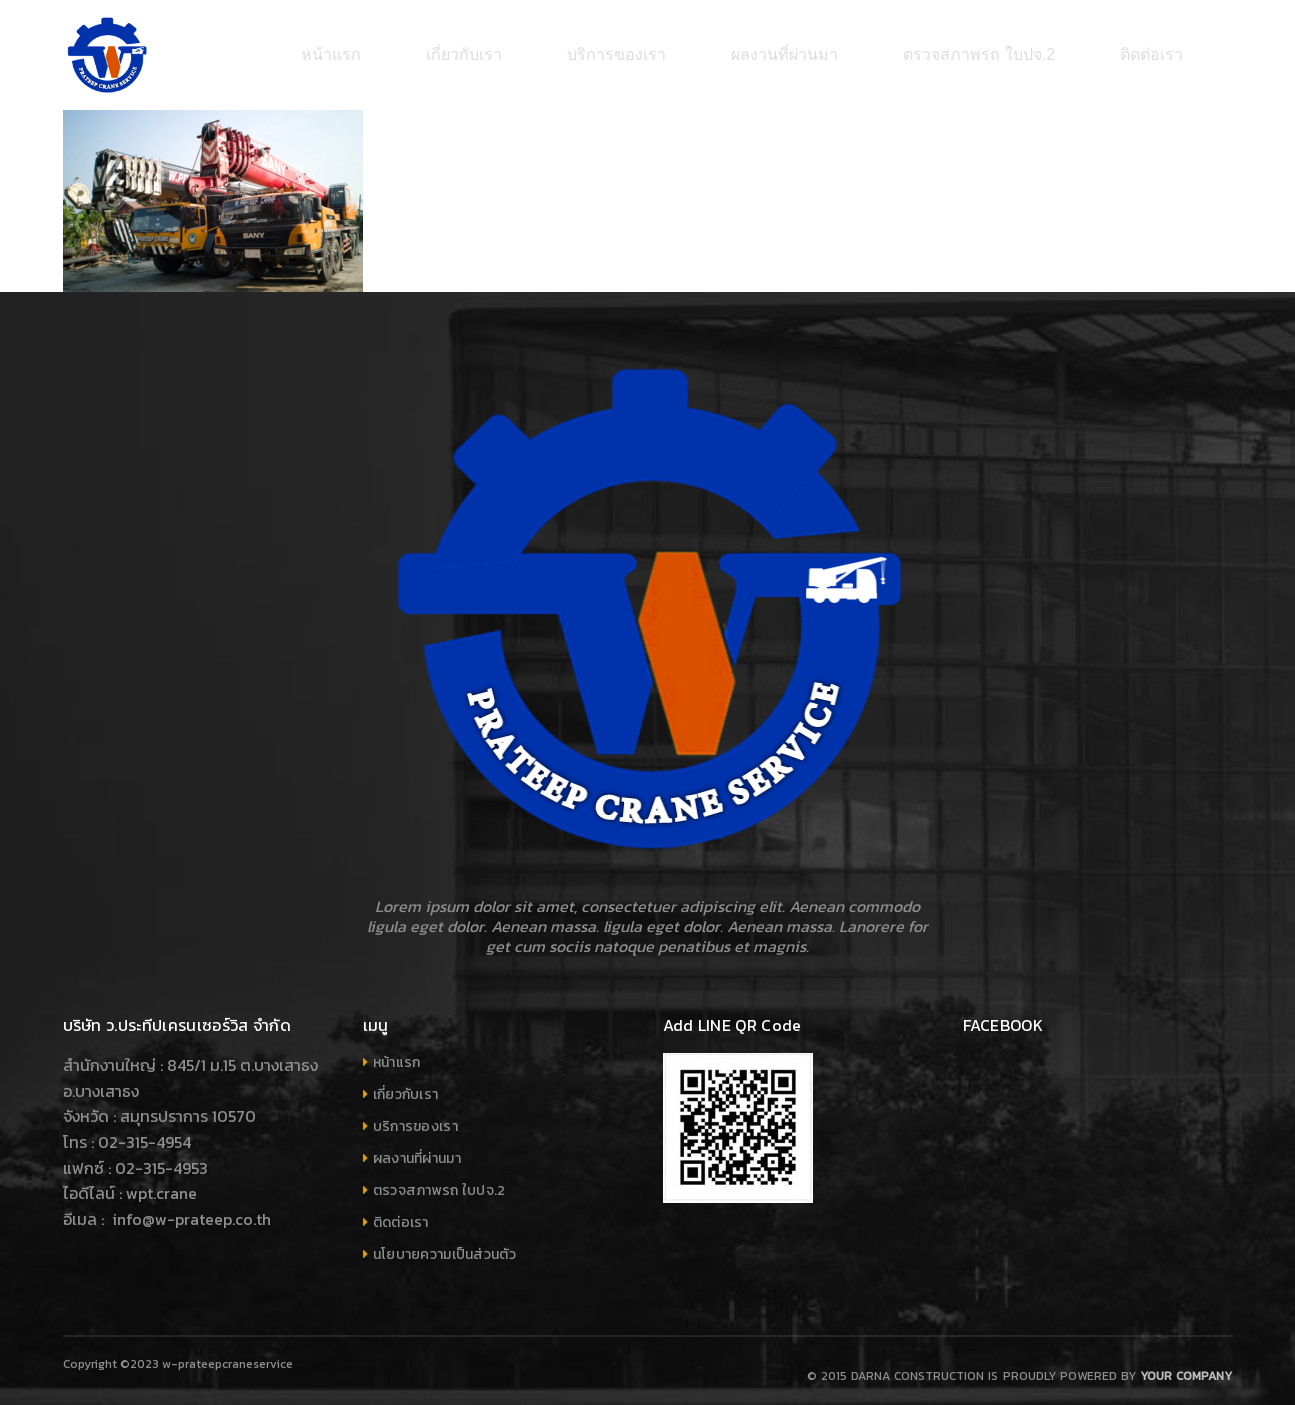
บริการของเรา (415, 1116)
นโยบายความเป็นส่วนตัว (444, 1244)
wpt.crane (161, 1183)
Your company (1186, 1366)
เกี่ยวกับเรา (406, 1084)
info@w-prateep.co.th (189, 1209)
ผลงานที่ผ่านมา (417, 1148)
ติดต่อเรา (401, 1212)
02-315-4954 (144, 1132)
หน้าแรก (397, 1052)
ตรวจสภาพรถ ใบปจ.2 (439, 1180)
